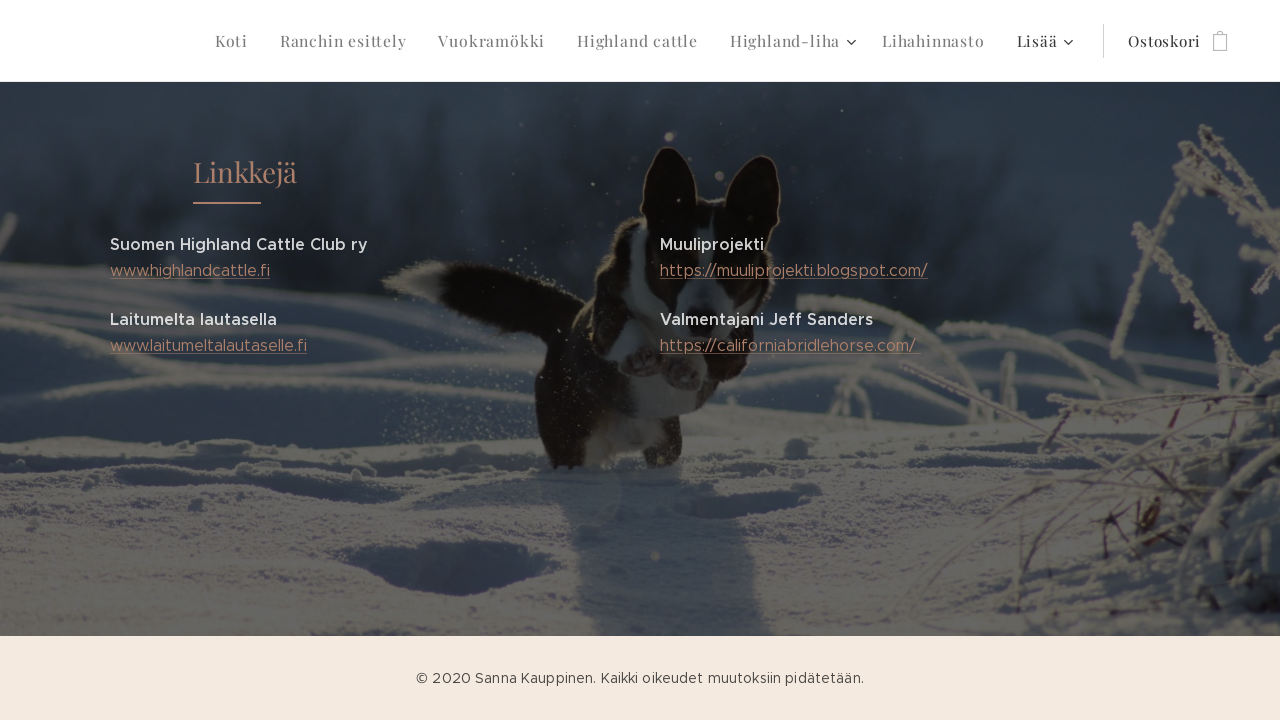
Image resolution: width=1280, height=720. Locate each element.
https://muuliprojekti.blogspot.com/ (794, 270)
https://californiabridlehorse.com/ (790, 345)
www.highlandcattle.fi (190, 270)
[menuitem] (105, 41)
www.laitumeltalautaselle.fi (208, 345)
